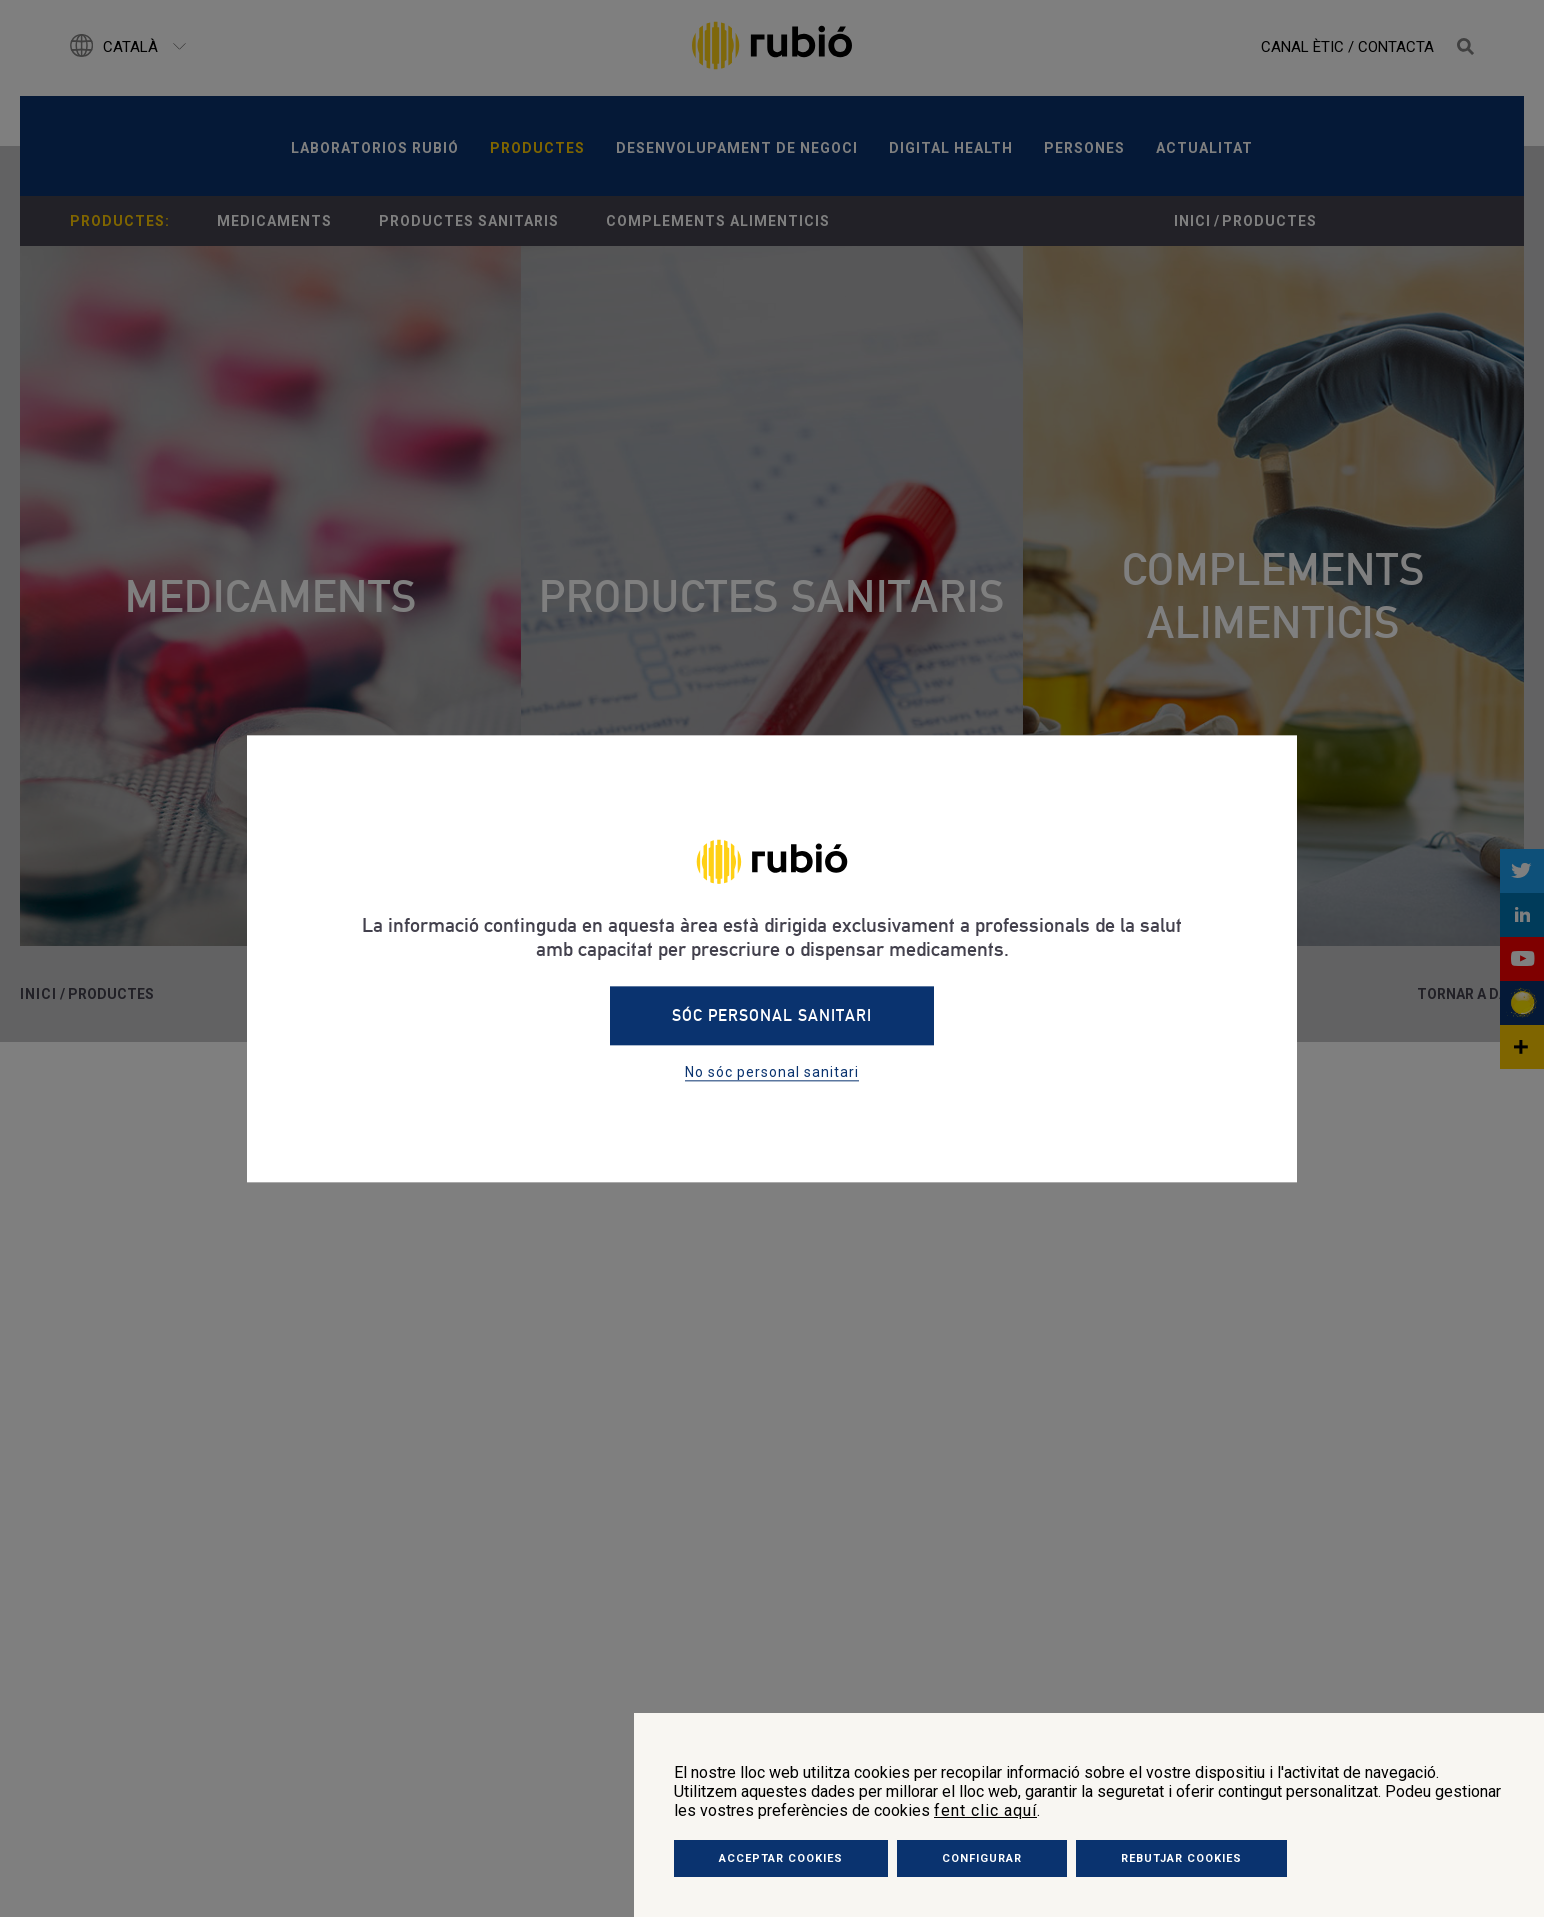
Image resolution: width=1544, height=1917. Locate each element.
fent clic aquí (985, 1810)
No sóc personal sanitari (772, 1072)
